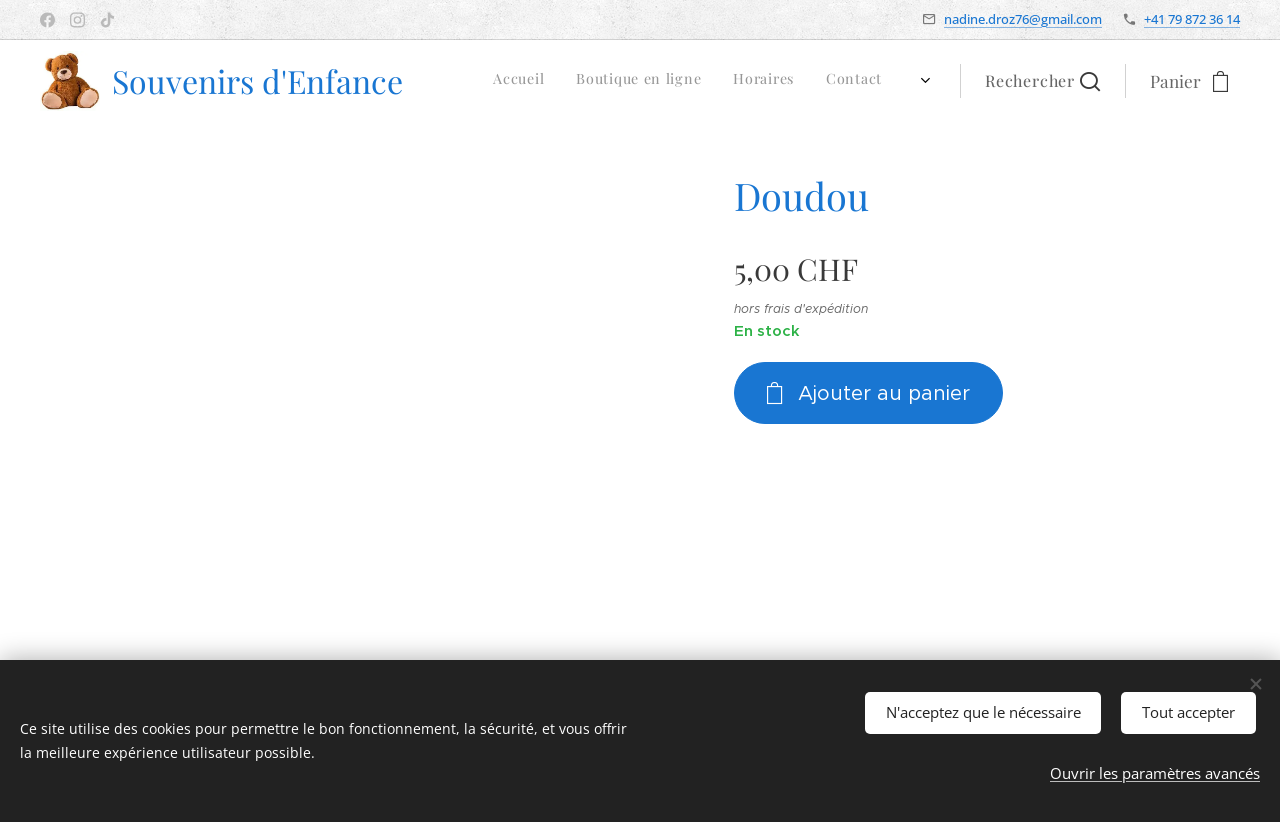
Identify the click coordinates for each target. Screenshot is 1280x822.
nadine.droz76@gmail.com (1023, 19)
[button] (1042, 81)
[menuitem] (705, 81)
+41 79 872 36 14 (1192, 19)
